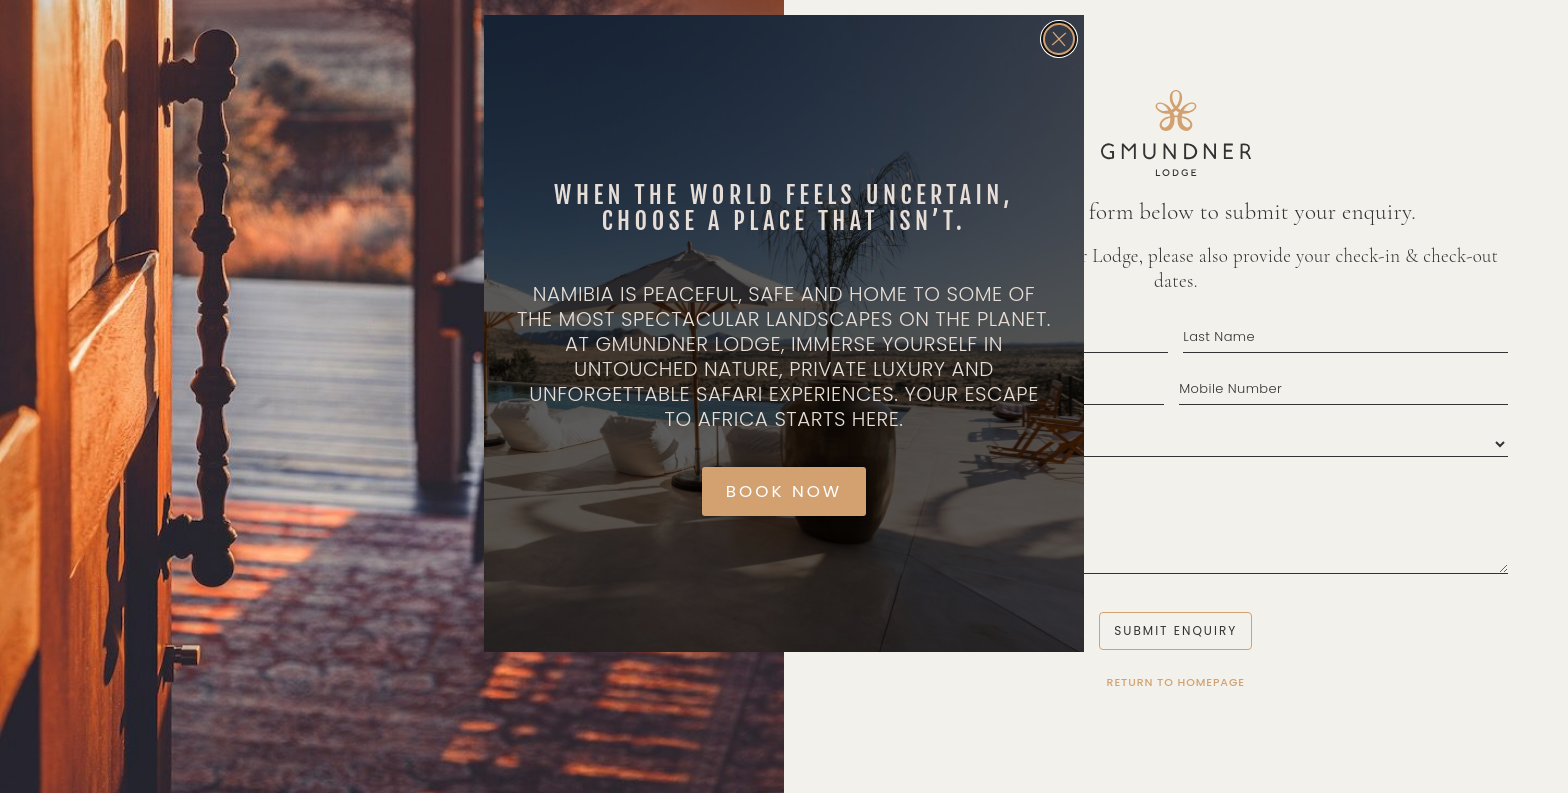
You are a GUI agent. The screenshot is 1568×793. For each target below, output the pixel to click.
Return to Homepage (1176, 682)
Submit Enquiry (1175, 630)
